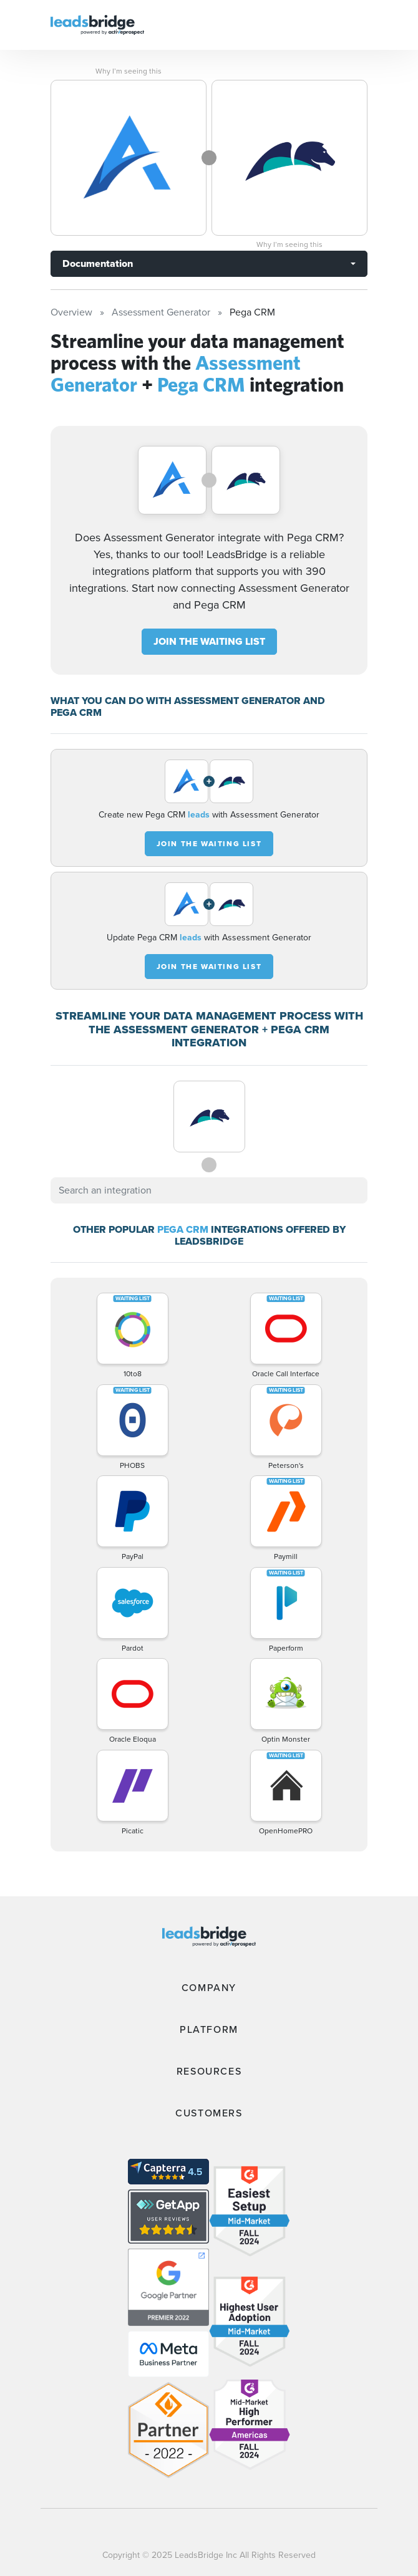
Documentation (97, 263)
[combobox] (209, 1190)
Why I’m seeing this (128, 71)
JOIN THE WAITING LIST (209, 641)
